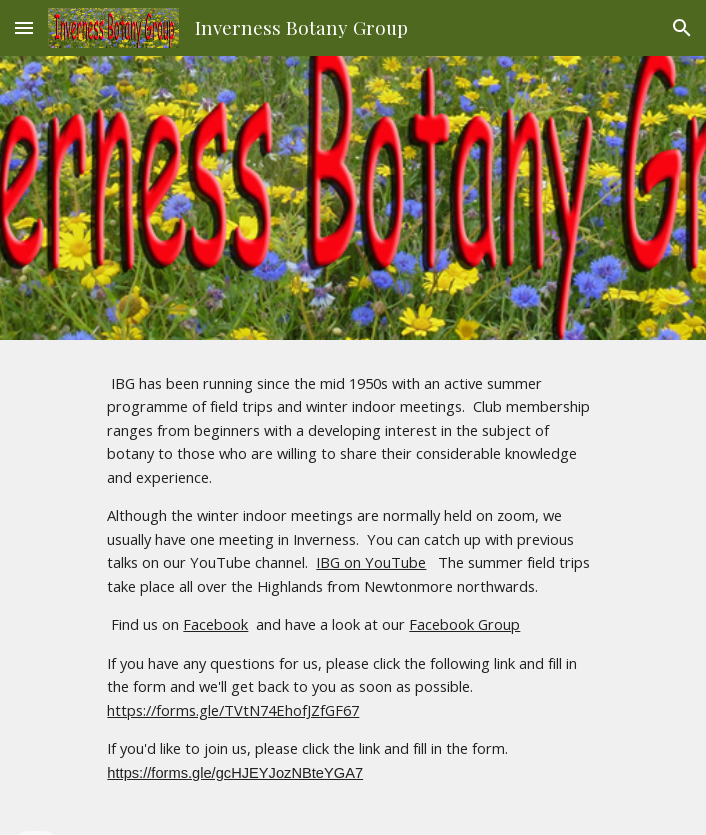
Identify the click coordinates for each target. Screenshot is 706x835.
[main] (352, 587)
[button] (24, 27)
